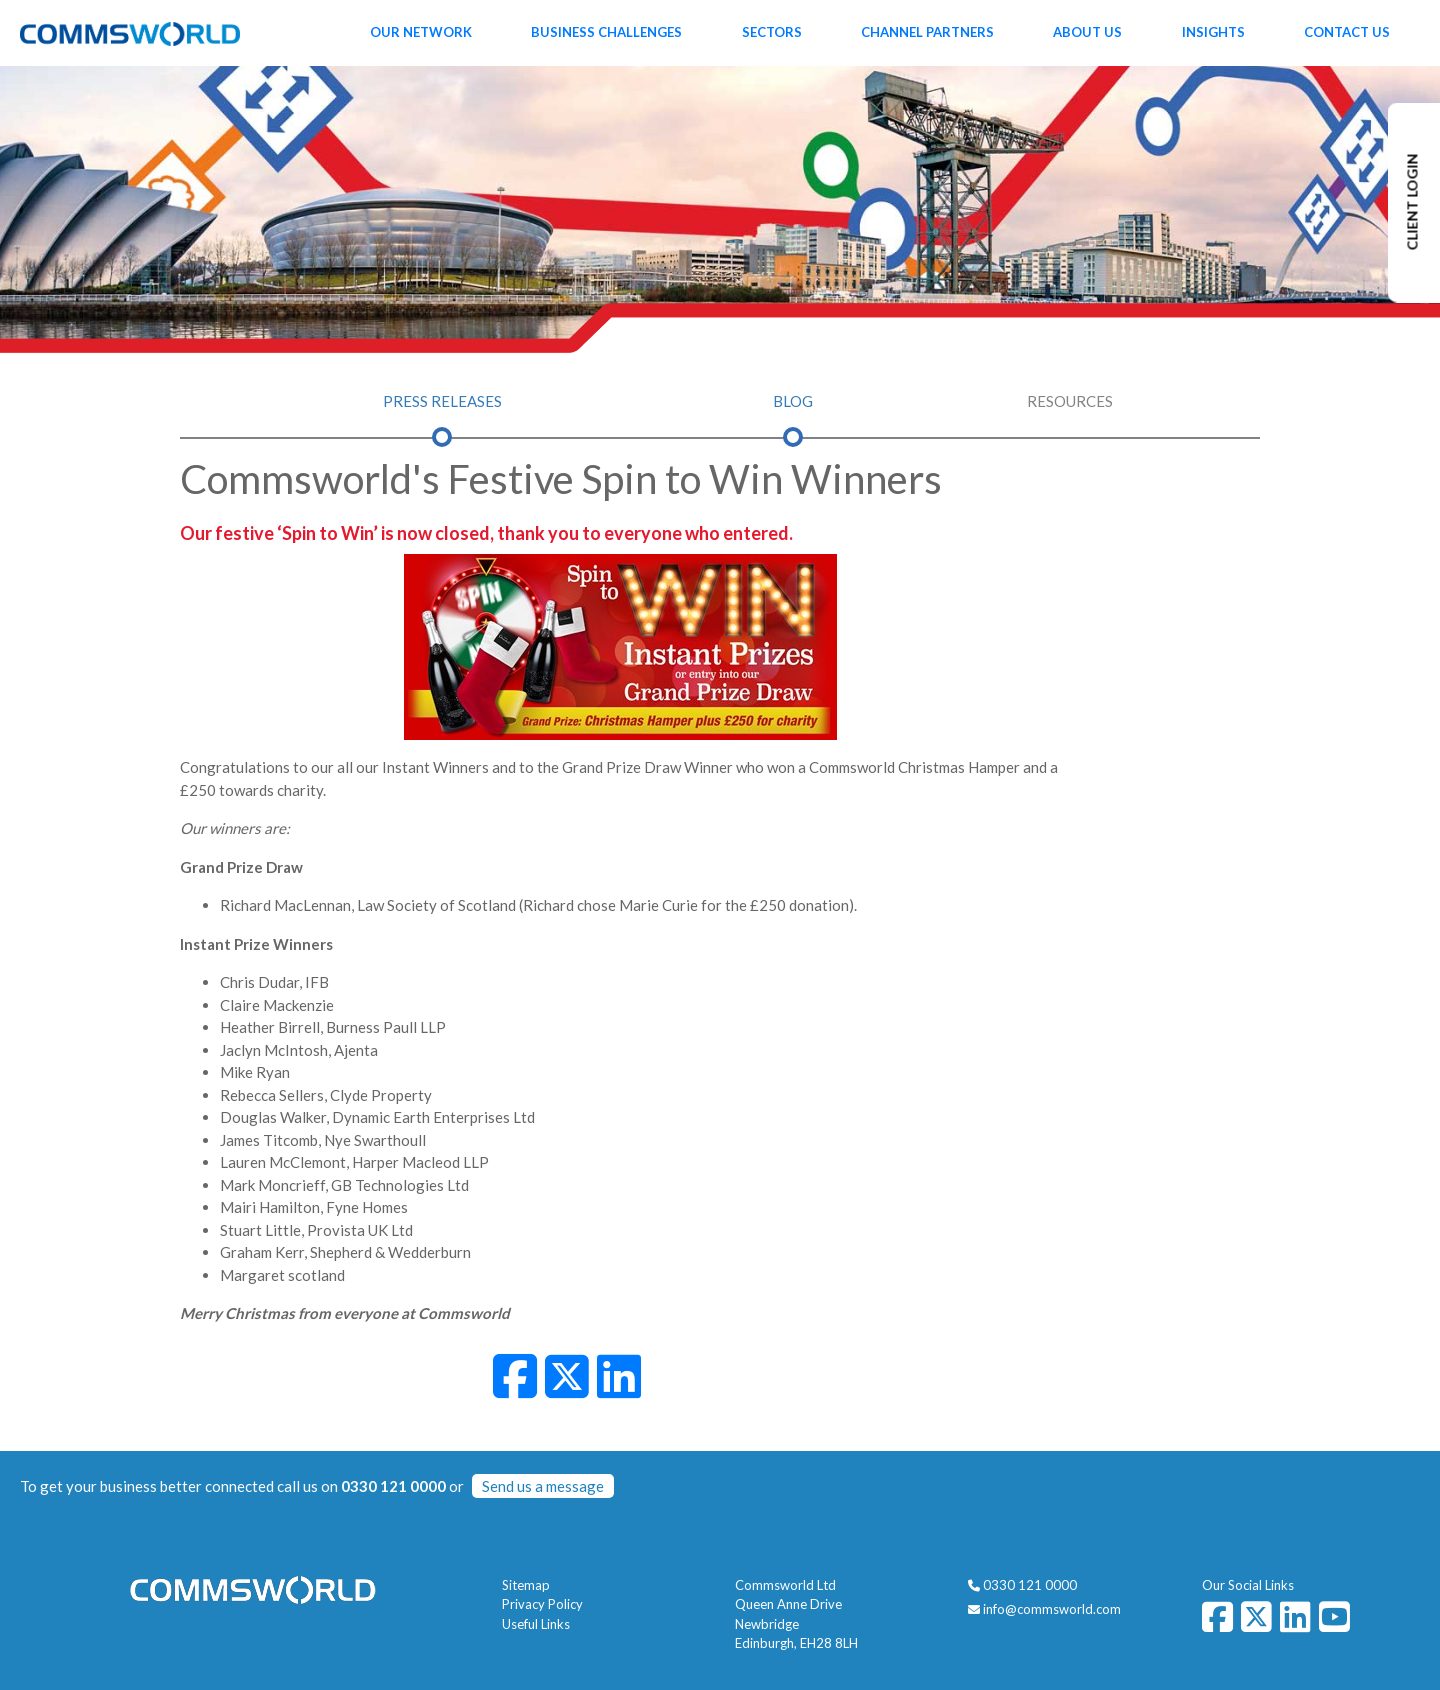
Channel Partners (927, 32)
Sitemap (526, 1585)
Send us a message (543, 1486)
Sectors (772, 32)
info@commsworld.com (1052, 1609)
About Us (1087, 32)
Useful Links (536, 1624)
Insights (1213, 32)
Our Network (421, 32)
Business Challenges (606, 32)
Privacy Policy (542, 1604)
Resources (1070, 401)
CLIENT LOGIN (1412, 202)
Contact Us (1347, 32)
